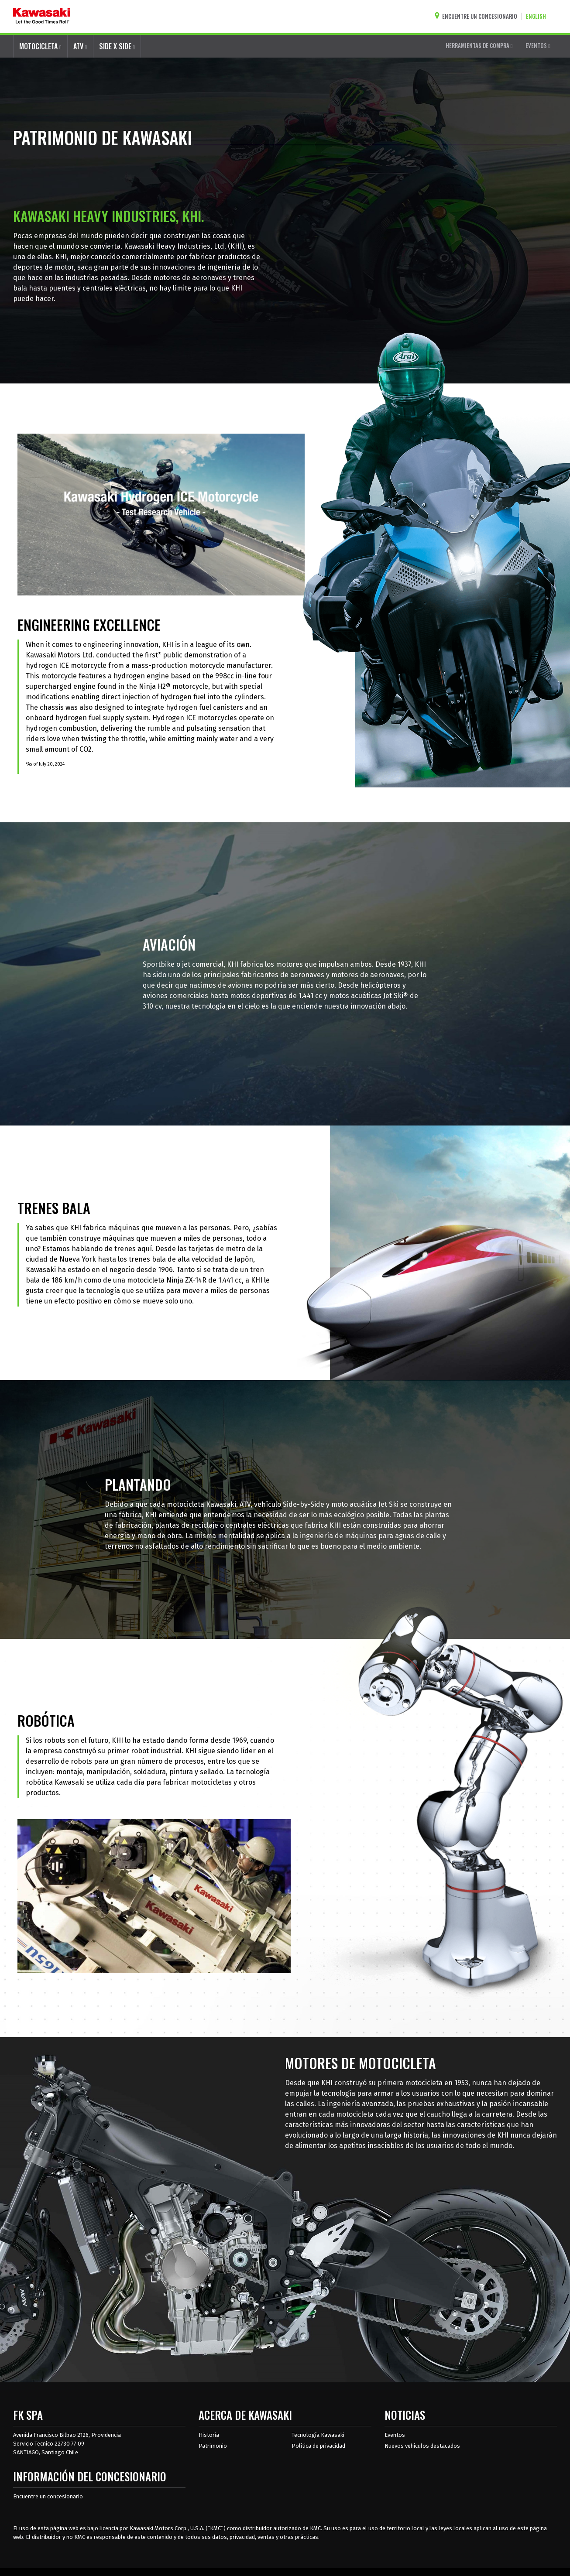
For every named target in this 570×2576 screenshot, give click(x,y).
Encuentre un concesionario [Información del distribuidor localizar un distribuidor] (48, 2496)
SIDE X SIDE (117, 46)
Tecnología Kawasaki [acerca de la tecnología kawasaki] (318, 2435)
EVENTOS (537, 45)
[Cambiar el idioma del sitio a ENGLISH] (538, 16)
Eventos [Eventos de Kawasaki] (395, 2435)
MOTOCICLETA (40, 46)
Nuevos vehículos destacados (422, 2446)
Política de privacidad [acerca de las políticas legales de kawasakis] (318, 2446)
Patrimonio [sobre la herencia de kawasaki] (213, 2446)
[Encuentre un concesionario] (478, 16)
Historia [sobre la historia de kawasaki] (209, 2435)
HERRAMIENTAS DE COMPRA (479, 45)
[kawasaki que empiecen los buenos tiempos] (41, 16)
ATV (80, 46)
